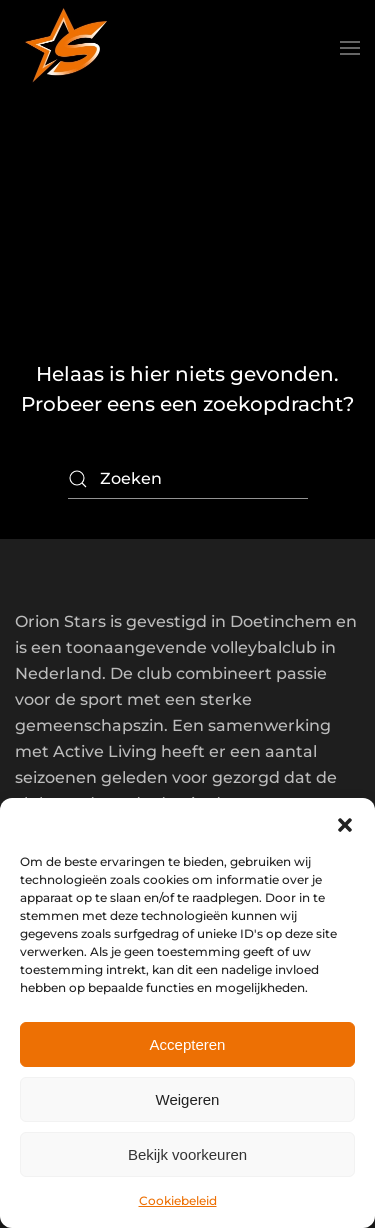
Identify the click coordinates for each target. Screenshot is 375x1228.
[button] (345, 823)
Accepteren (188, 1044)
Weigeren (188, 1099)
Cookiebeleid (178, 1200)
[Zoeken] (188, 479)
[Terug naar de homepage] (65, 48)
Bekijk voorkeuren (187, 1154)
